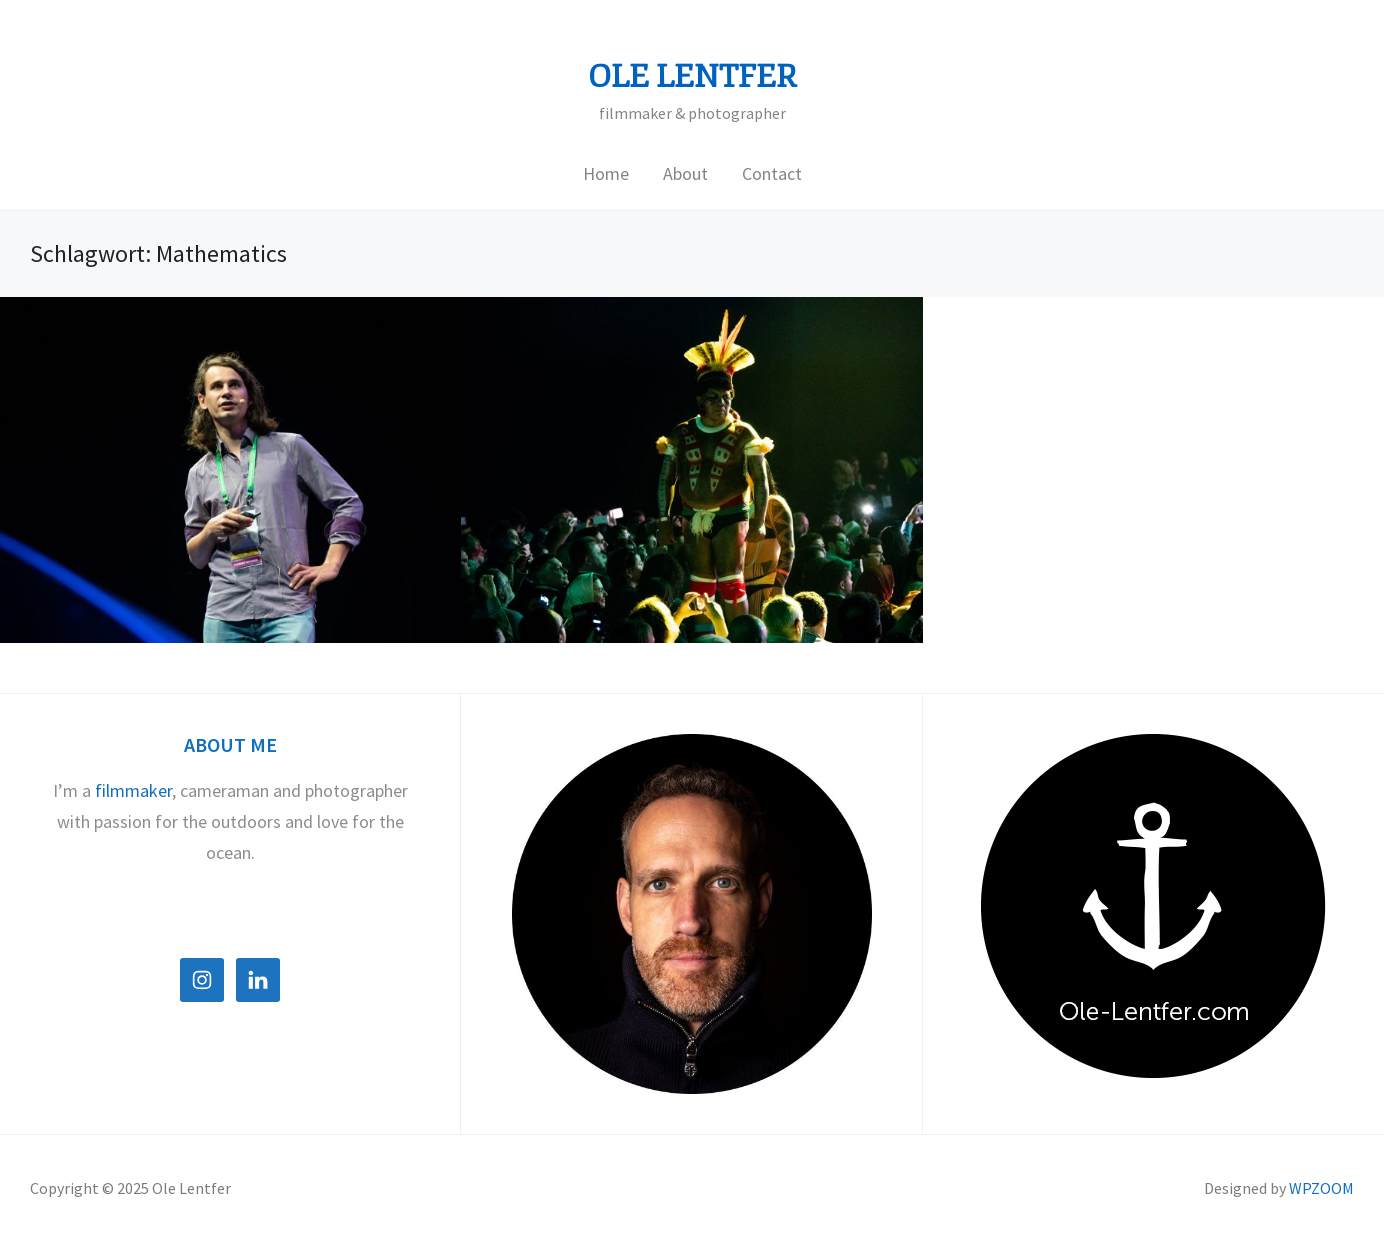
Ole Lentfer (692, 77)
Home (606, 173)
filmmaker (133, 790)
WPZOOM (1321, 1188)
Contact (772, 173)
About (685, 173)
